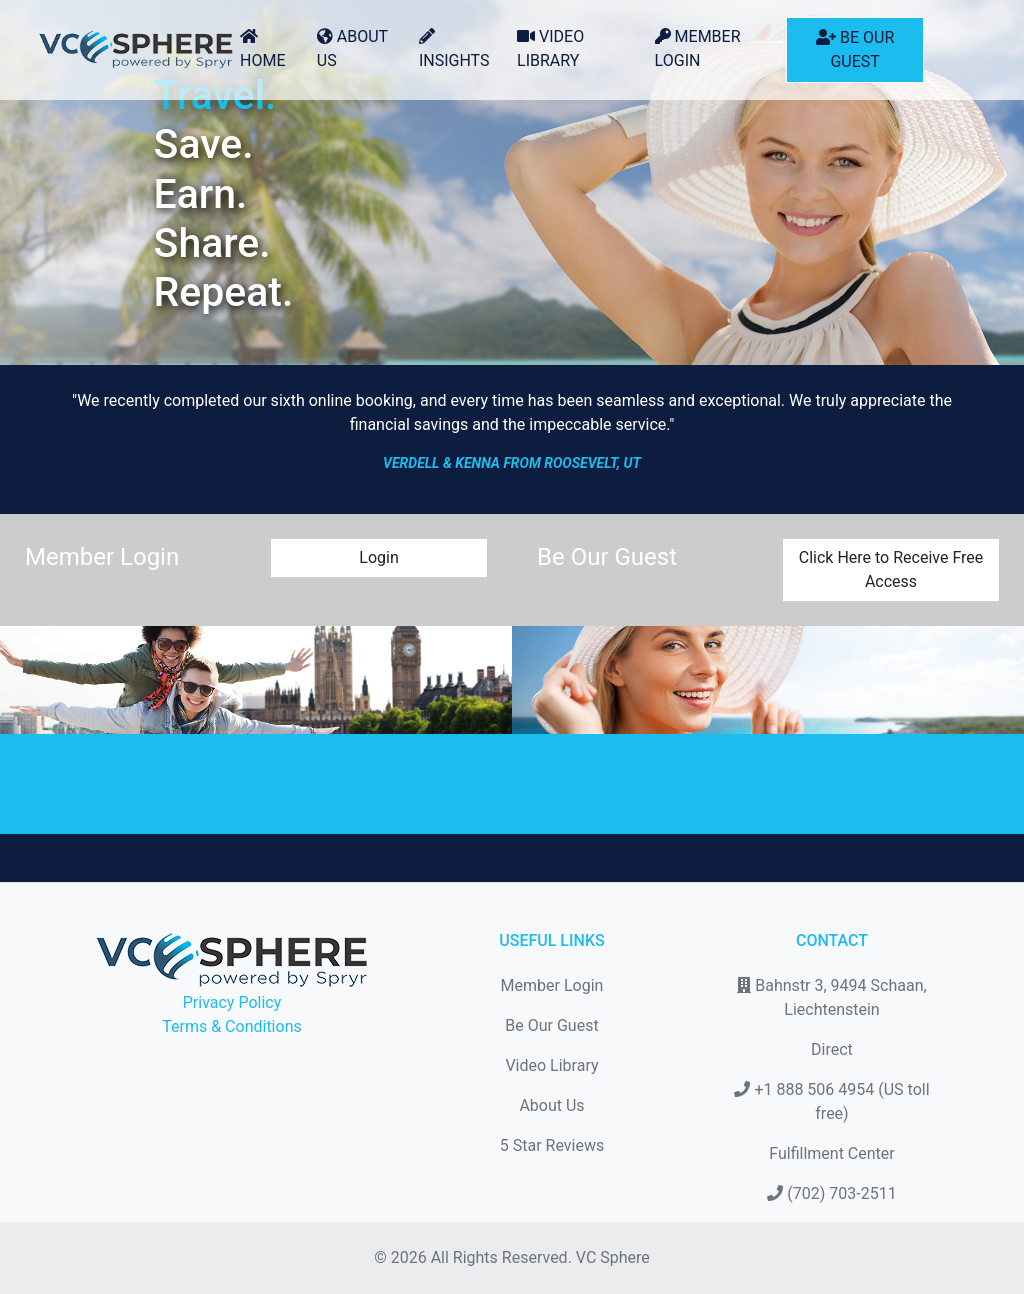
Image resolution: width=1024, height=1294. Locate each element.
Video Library (550, 48)
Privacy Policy (232, 1002)
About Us (352, 48)
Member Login (698, 48)
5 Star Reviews (552, 1145)
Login (378, 557)
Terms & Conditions (232, 1026)
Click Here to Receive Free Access (891, 569)
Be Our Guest (855, 49)
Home (262, 49)
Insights (454, 49)
